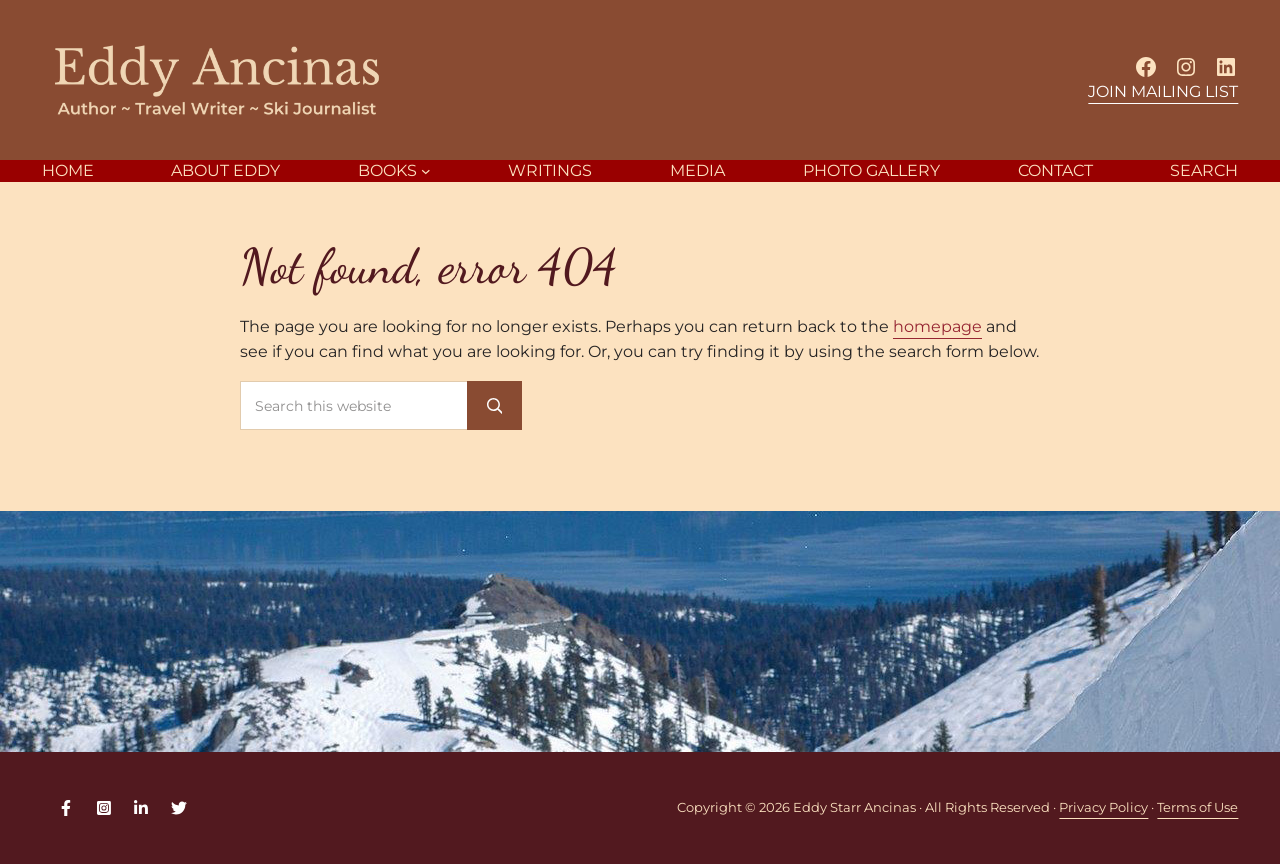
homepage (937, 326)
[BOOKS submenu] (426, 171)
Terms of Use (1197, 807)
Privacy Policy (1103, 807)
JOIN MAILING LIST (1163, 91)
